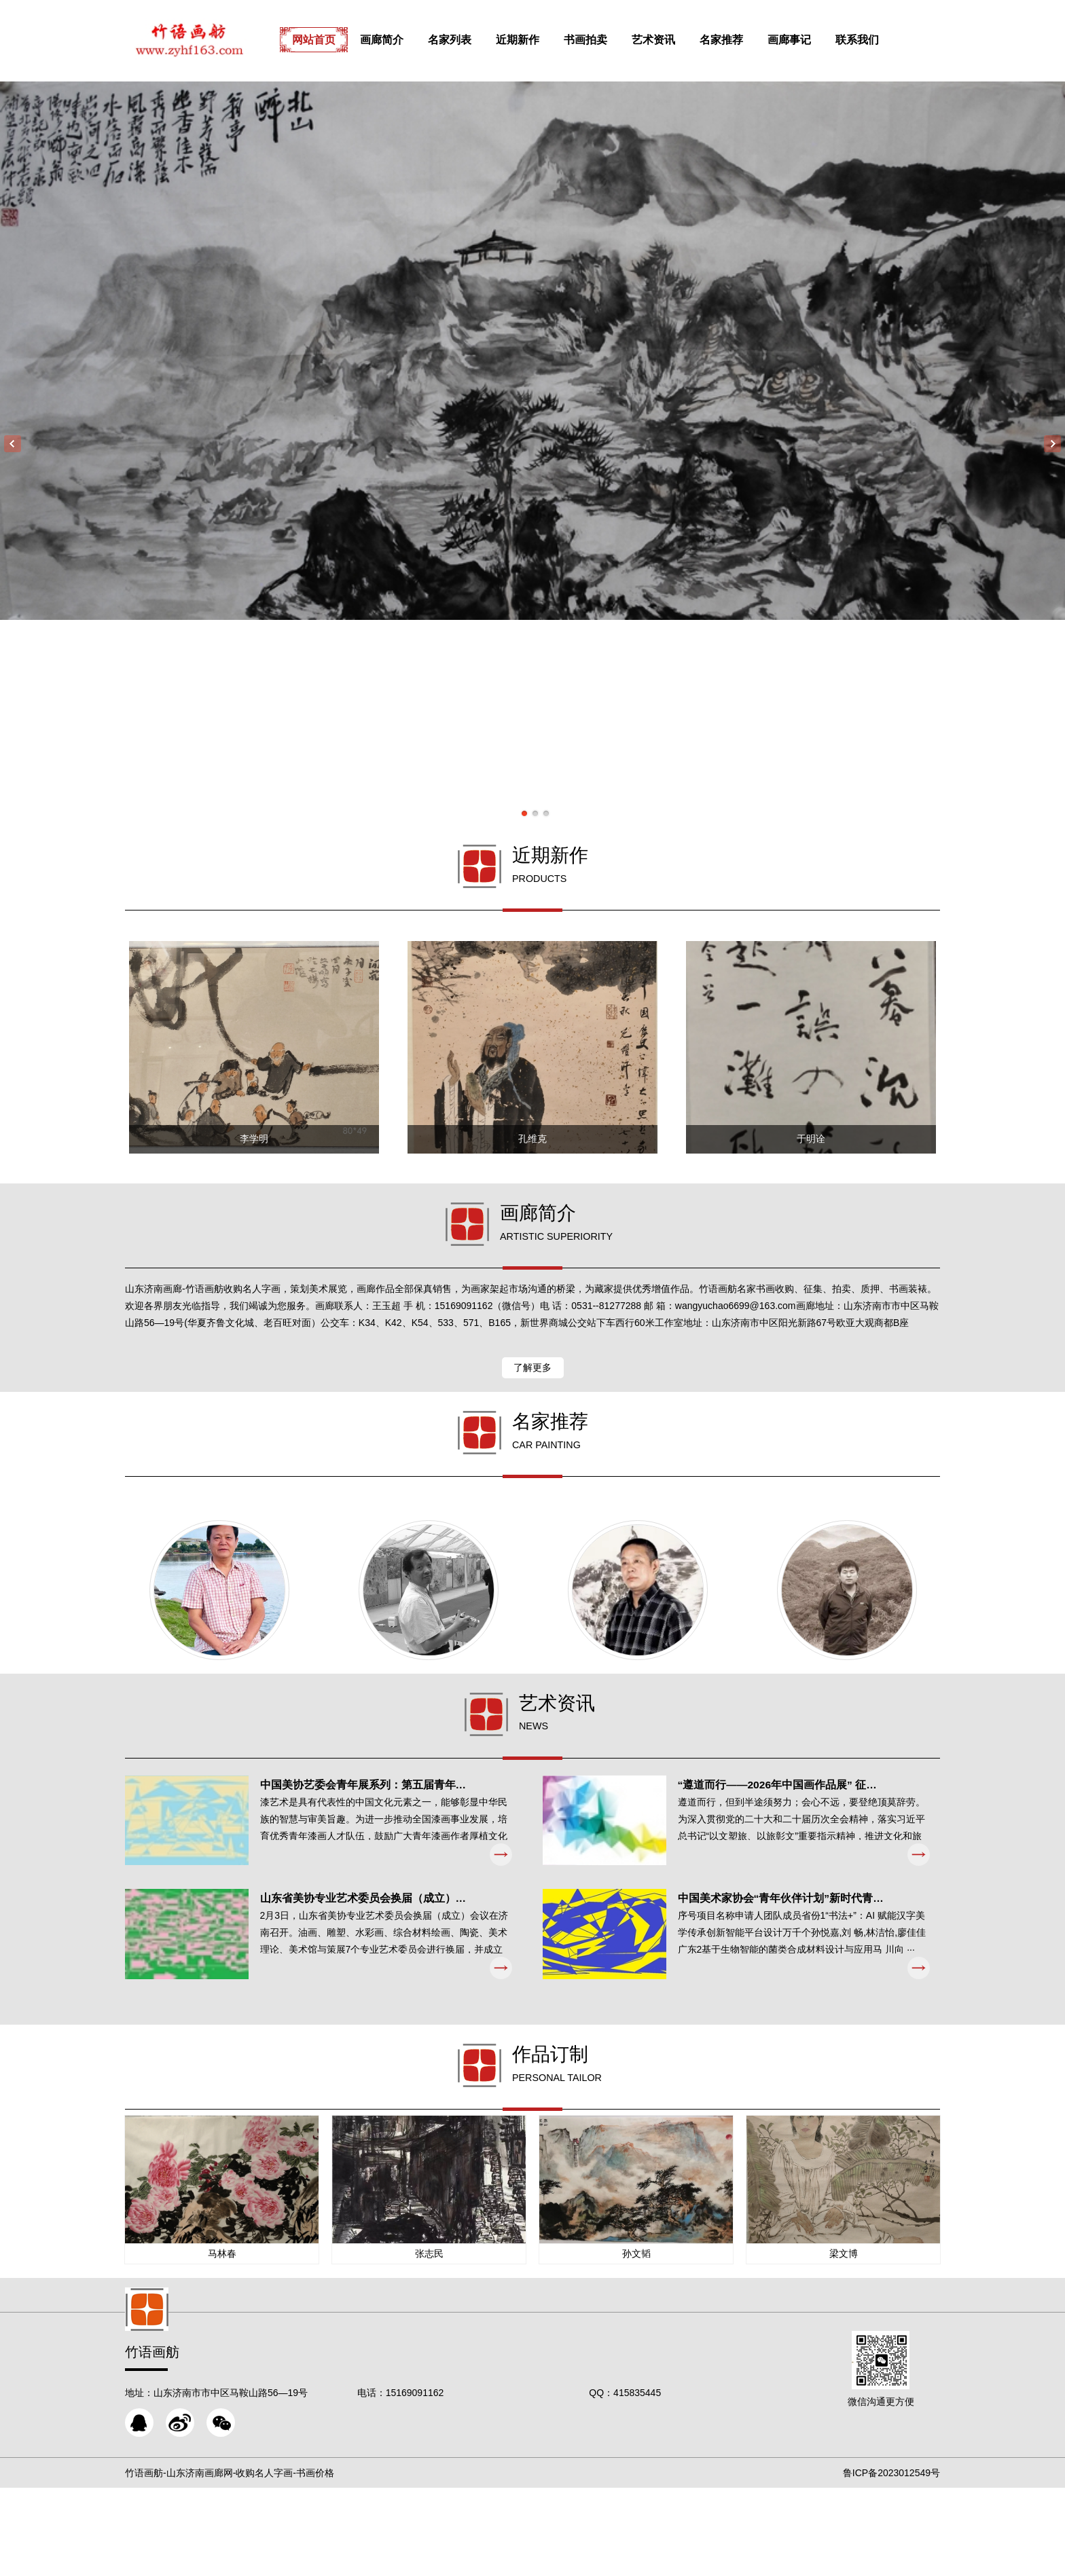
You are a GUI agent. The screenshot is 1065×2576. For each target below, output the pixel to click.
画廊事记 (804, 39)
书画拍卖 (600, 39)
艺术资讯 (668, 39)
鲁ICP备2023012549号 (891, 2561)
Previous (12, 443)
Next (1052, 443)
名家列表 (464, 39)
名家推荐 (736, 39)
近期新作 (532, 39)
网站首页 (328, 39)
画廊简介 (396, 39)
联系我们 (872, 39)
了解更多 (532, 1404)
